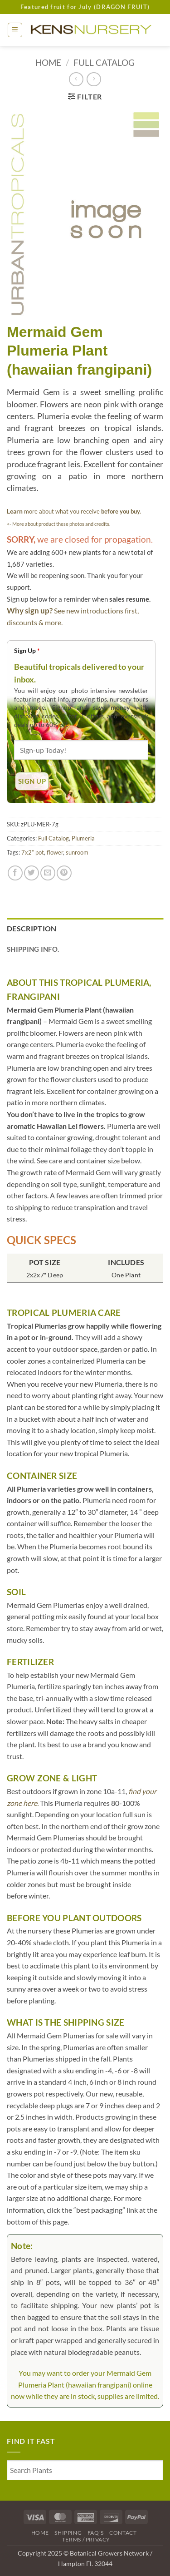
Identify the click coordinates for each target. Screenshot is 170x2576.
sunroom (77, 852)
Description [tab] (32, 928)
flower (55, 852)
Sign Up (27, 650)
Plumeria (83, 838)
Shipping (68, 2532)
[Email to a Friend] (47, 872)
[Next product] (76, 79)
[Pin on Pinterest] (64, 872)
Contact (122, 2532)
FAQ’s (95, 2532)
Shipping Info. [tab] (33, 949)
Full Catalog (104, 62)
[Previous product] (94, 79)
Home (48, 62)
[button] (15, 30)
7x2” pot (32, 852)
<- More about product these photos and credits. (58, 524)
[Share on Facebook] (15, 872)
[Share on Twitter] (31, 872)
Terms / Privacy (86, 2539)
